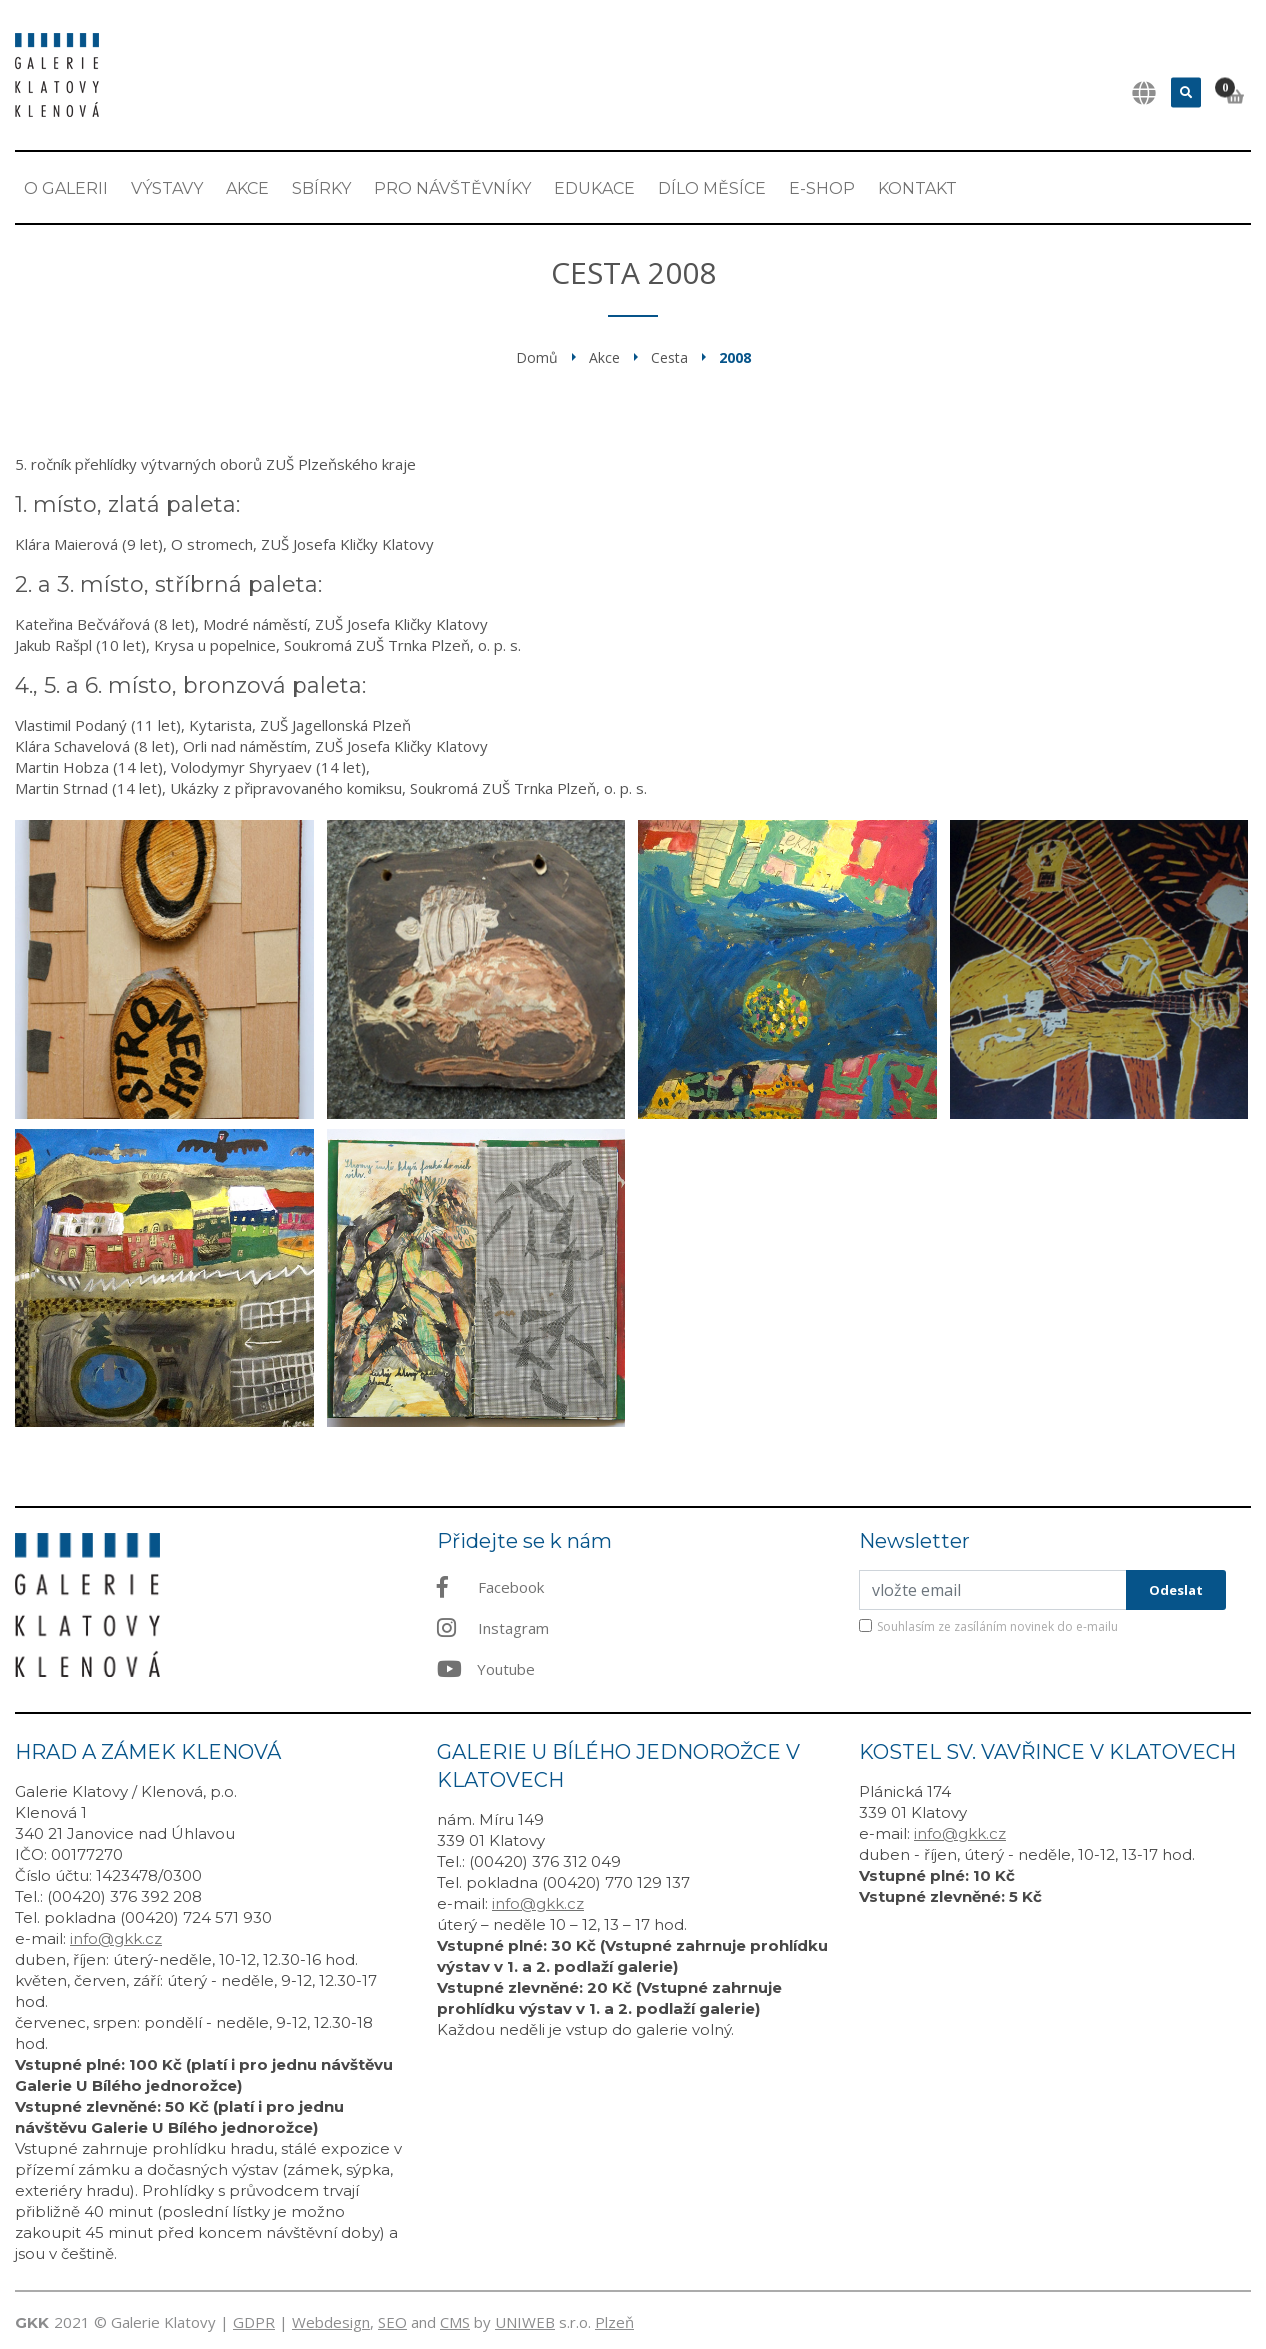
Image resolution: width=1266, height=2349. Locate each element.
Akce (247, 188)
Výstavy (167, 188)
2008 (735, 357)
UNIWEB (525, 2322)
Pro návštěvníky (452, 188)
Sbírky (321, 188)
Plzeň (614, 2322)
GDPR (254, 2322)
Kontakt (917, 188)
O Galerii (66, 188)
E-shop (822, 188)
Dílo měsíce (712, 188)
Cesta (669, 357)
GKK (32, 2322)
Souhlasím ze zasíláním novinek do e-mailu (997, 1626)
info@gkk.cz (116, 1938)
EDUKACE (594, 188)
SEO (392, 2322)
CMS (455, 2322)
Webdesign (331, 2322)
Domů (537, 357)
